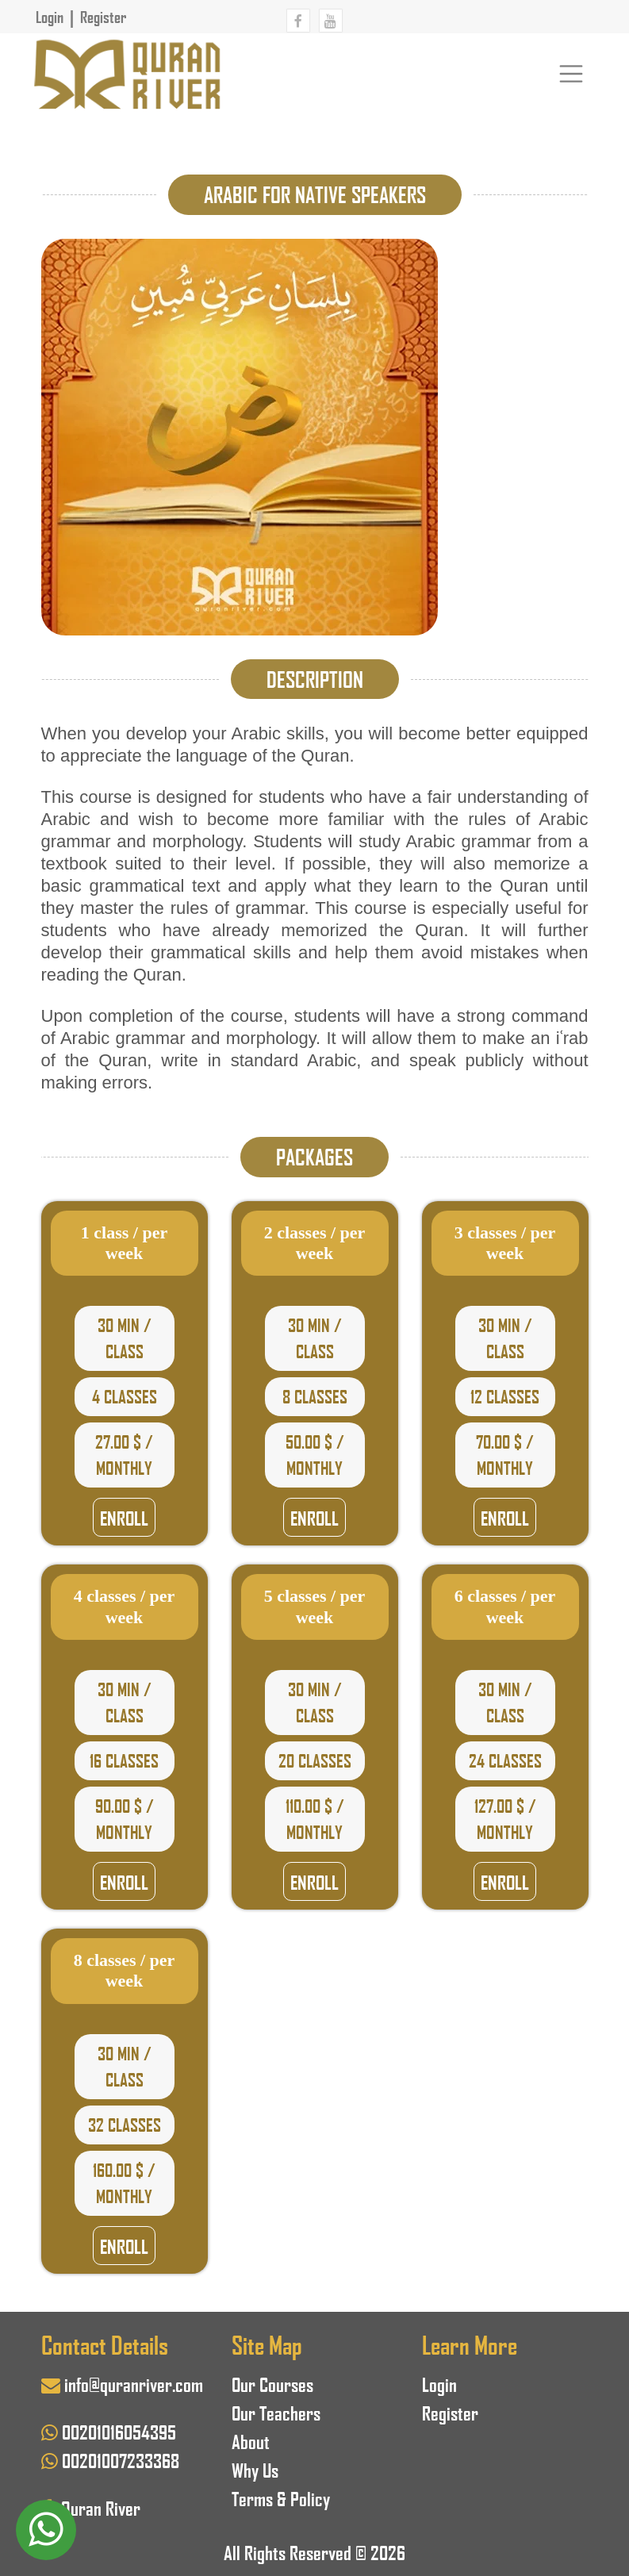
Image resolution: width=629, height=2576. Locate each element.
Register (103, 16)
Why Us (255, 2469)
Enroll (124, 1517)
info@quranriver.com (133, 2383)
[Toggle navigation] (571, 73)
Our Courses (272, 2383)
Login (49, 16)
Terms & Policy (281, 2498)
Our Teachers (276, 2412)
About (251, 2440)
